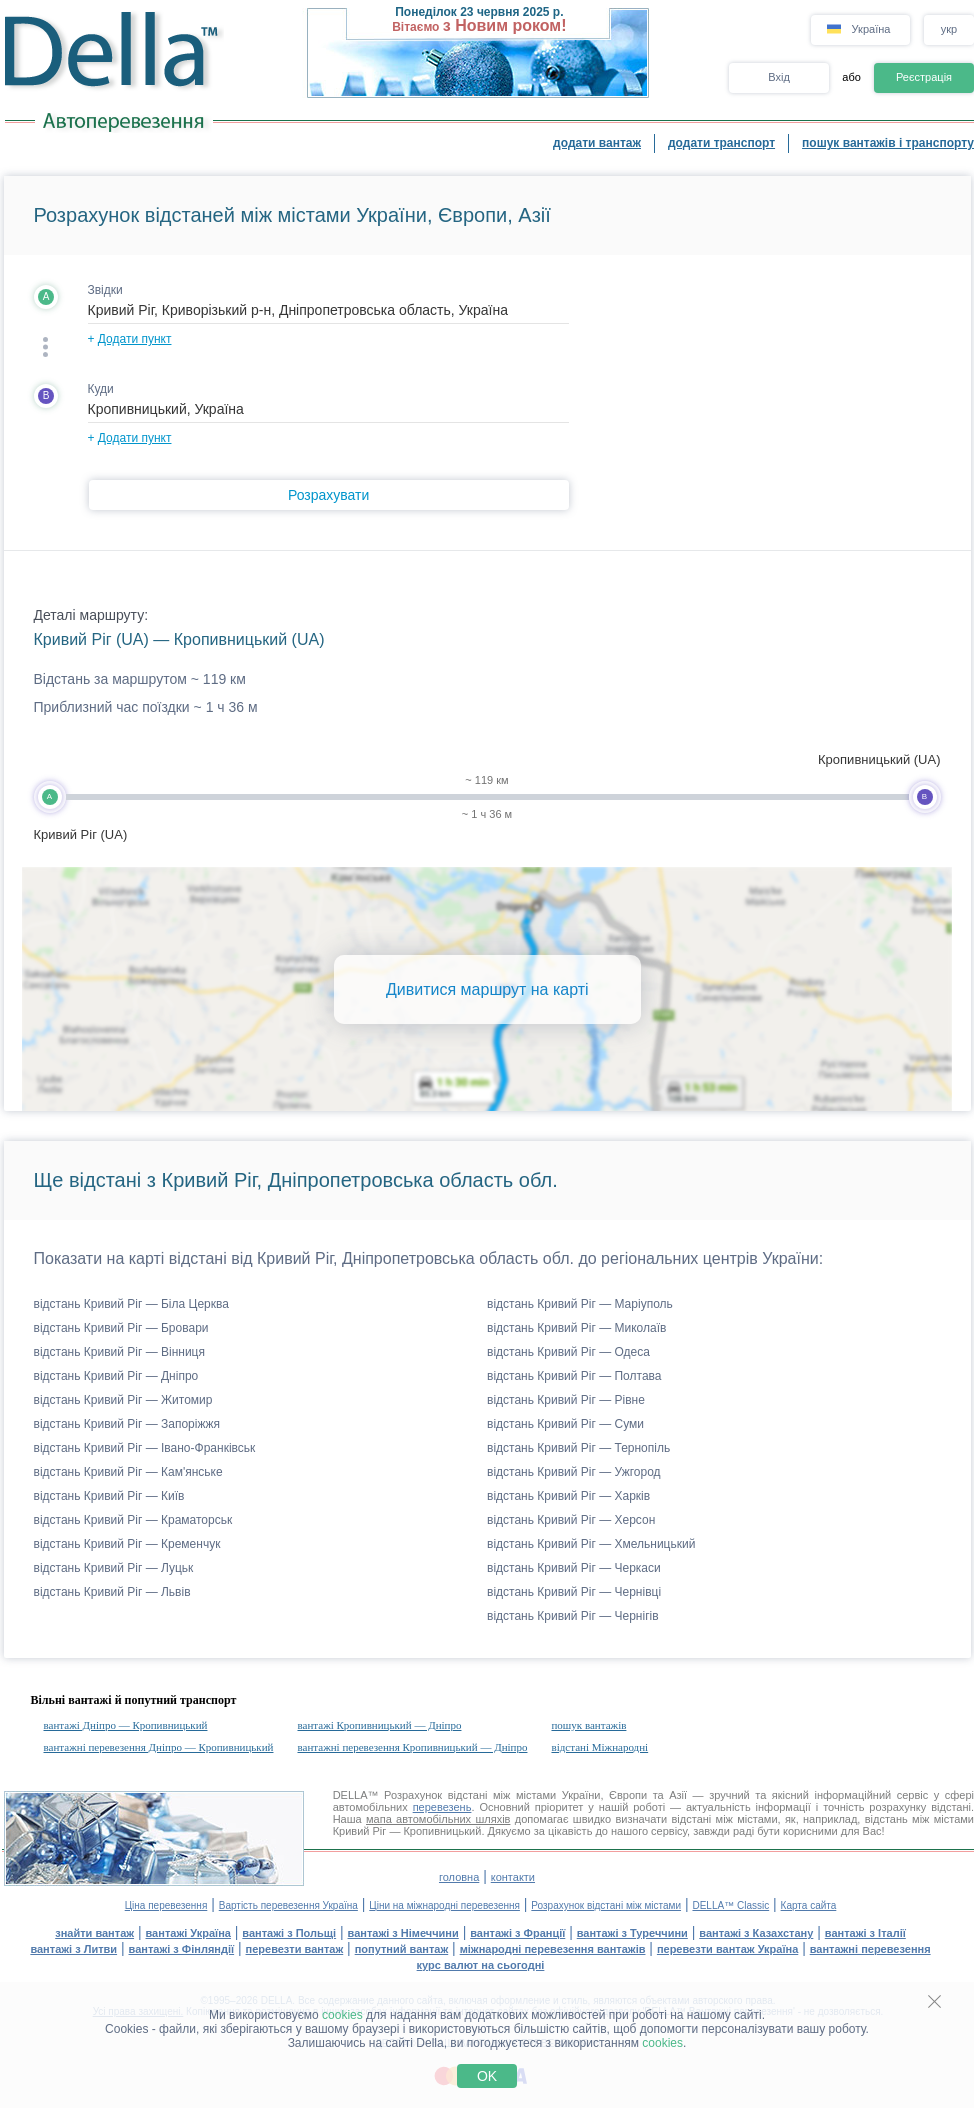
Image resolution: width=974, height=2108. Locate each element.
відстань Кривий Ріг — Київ (109, 1496)
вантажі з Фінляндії (182, 1949)
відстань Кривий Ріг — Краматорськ (133, 1520)
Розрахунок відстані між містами (606, 1905)
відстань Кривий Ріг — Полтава (574, 1376)
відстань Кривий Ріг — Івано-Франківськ (145, 1448)
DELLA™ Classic (730, 1905)
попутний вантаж (402, 1949)
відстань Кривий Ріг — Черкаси (574, 1568)
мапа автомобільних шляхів (438, 1819)
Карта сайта (809, 1905)
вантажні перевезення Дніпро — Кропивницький (159, 1747)
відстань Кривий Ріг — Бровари (121, 1328)
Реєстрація (924, 77)
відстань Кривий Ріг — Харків (568, 1496)
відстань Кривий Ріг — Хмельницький (591, 1544)
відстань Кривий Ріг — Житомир (123, 1400)
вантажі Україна (188, 1933)
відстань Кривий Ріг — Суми (565, 1424)
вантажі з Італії (865, 1933)
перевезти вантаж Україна (727, 1949)
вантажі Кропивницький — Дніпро (379, 1725)
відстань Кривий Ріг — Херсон (571, 1520)
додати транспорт (721, 143)
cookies (342, 2015)
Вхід (779, 77)
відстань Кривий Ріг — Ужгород (574, 1472)
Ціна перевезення (166, 1905)
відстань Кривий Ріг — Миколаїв (576, 1328)
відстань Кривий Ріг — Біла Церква (131, 1304)
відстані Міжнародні (599, 1747)
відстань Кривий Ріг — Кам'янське (128, 1472)
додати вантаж (597, 143)
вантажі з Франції (517, 1933)
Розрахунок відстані (435, 1795)
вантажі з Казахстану (756, 1933)
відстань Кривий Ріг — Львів (112, 1592)
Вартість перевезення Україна (288, 1905)
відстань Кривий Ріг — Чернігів (573, 1616)
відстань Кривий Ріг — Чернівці (574, 1592)
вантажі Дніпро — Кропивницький (126, 1725)
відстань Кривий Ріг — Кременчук (127, 1544)
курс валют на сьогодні (481, 1965)
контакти (513, 1877)
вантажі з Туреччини (632, 1933)
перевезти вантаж (295, 1949)
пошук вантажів (588, 1725)
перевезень (442, 1807)
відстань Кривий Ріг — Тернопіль (578, 1448)
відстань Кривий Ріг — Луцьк (114, 1568)
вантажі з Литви (73, 1949)
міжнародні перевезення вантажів (553, 1949)
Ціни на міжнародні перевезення (444, 1905)
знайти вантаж (94, 1933)
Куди (101, 389)
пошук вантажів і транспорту (888, 143)
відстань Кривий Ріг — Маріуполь (580, 1304)
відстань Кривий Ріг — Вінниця (120, 1352)
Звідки (105, 290)
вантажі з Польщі (289, 1933)
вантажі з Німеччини (403, 1933)
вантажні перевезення (870, 1949)
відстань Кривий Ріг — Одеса (568, 1352)
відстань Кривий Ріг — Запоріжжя (127, 1424)
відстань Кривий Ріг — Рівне (566, 1400)
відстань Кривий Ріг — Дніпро (116, 1376)
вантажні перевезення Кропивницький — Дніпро (412, 1747)
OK (487, 2076)
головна (459, 1877)
